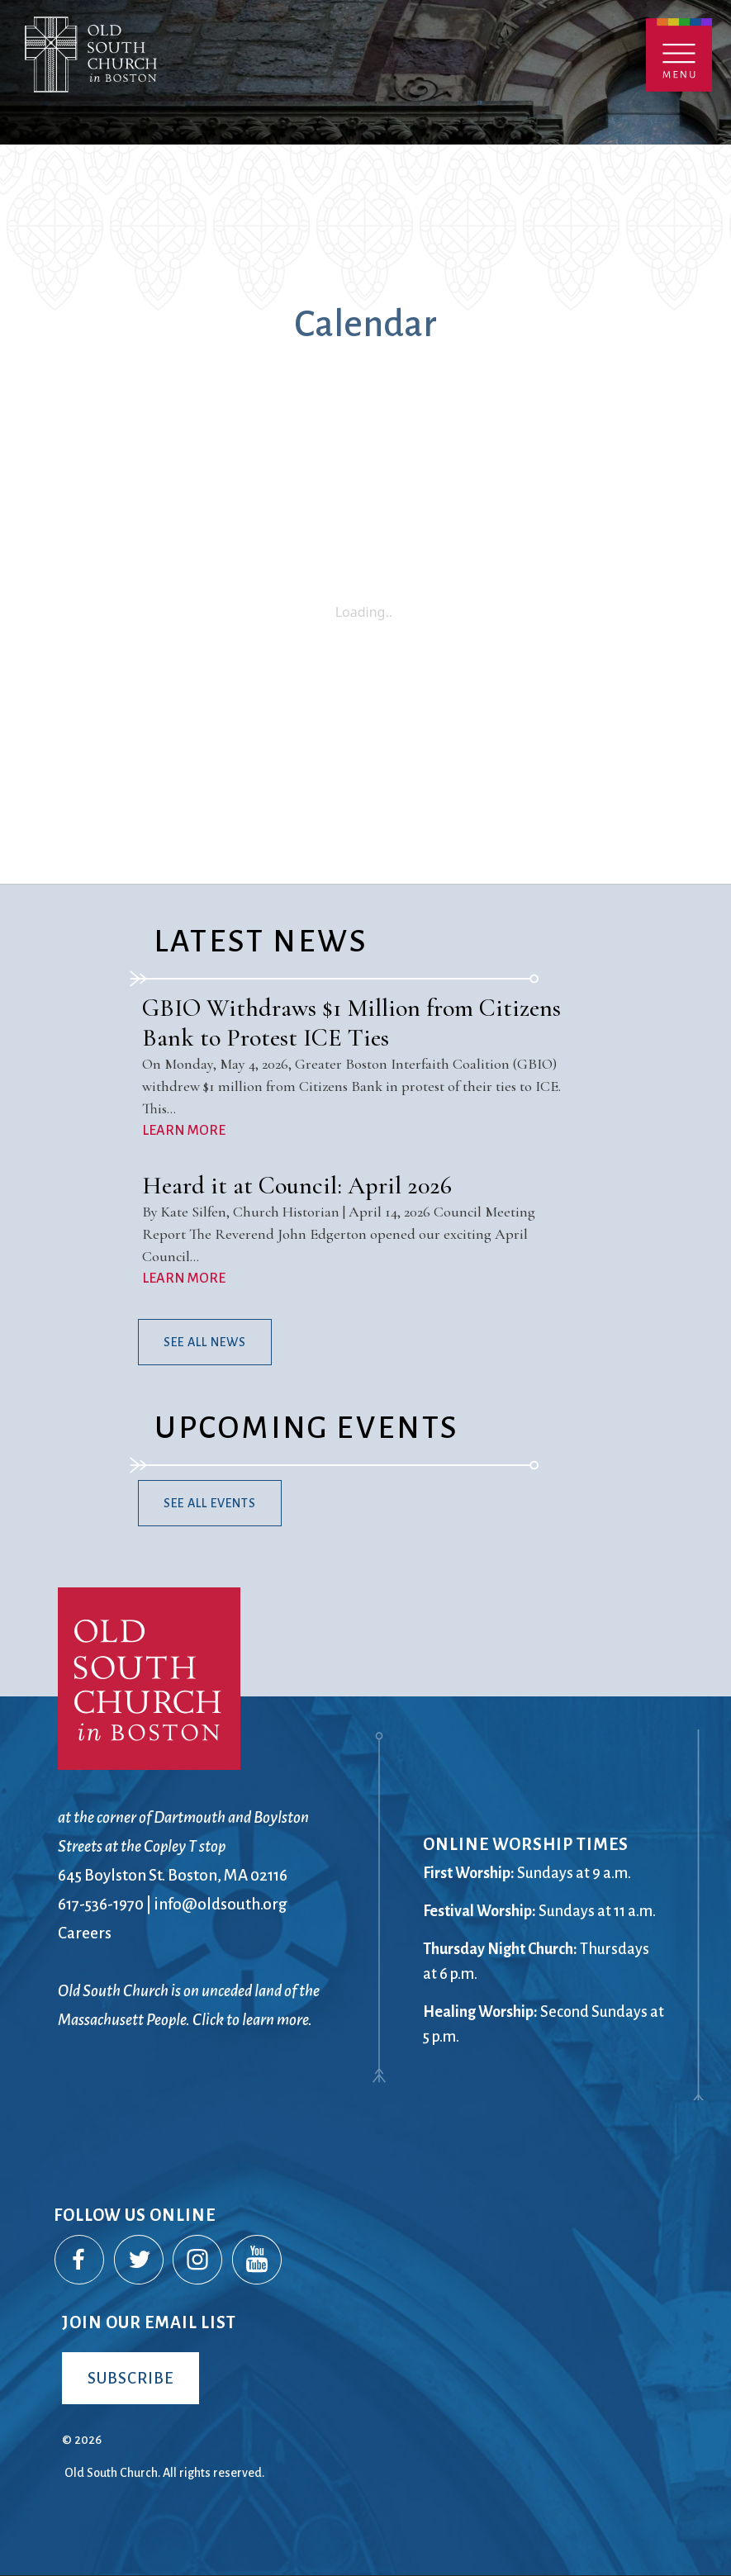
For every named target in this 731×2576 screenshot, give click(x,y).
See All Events (210, 1503)
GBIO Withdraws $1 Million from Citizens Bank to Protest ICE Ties (351, 1023)
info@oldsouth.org (220, 1904)
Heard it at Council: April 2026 (297, 1185)
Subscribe (130, 2378)
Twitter (139, 2260)
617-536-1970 (101, 1904)
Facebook (80, 2260)
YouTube (257, 2260)
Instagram (198, 2260)
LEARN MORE (183, 1130)
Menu (679, 55)
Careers (85, 1933)
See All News (205, 1342)
